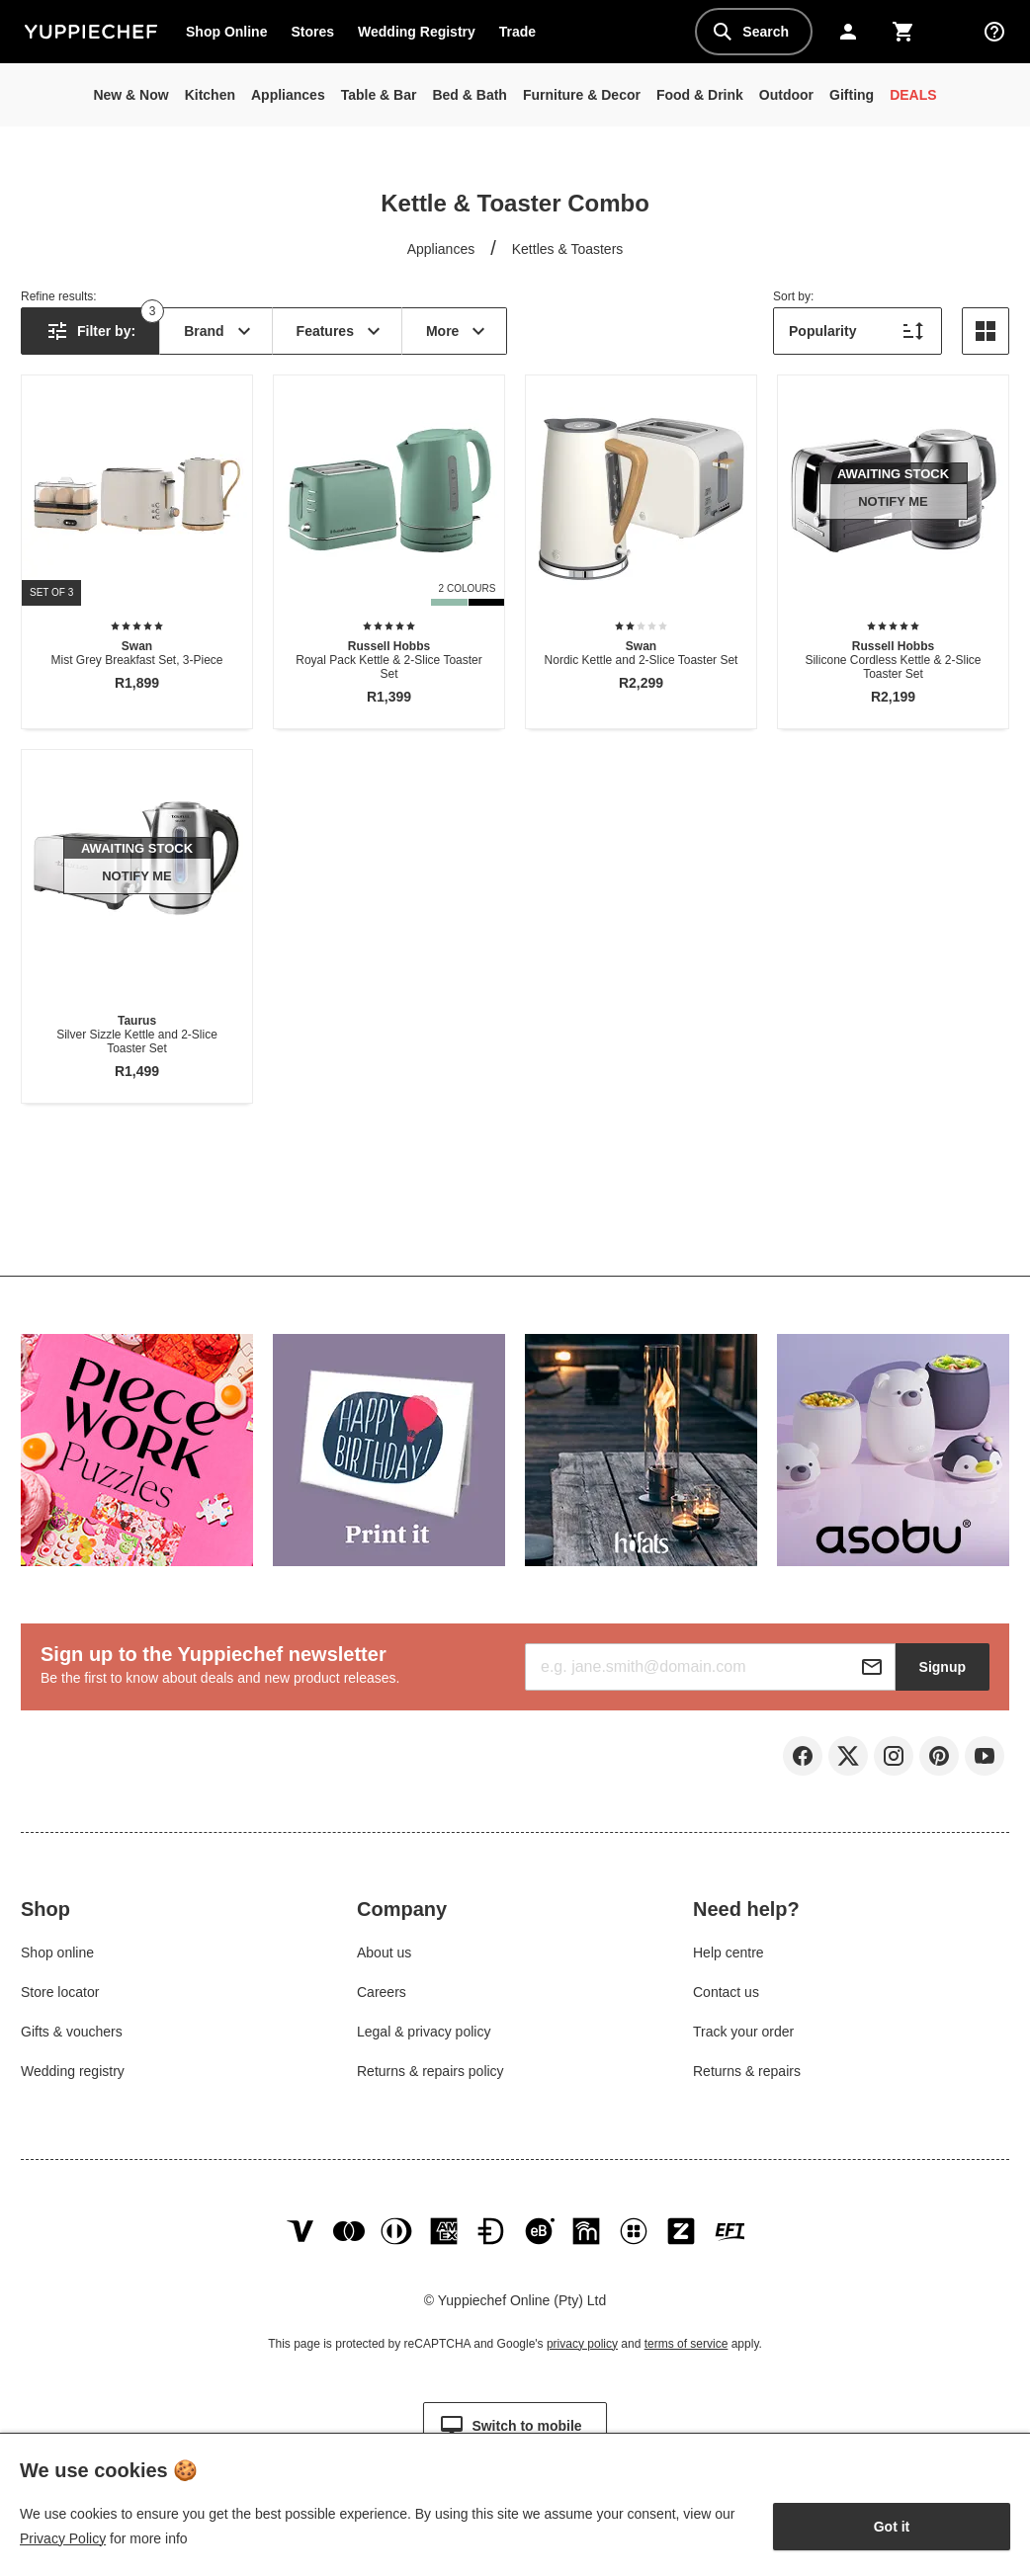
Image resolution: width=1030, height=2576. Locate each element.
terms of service (686, 2344)
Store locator (60, 1992)
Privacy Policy (63, 2538)
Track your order (743, 2031)
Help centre (728, 1952)
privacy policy (582, 2344)
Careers (381, 1992)
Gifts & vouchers (72, 2031)
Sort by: (793, 296)
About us (384, 1952)
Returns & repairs (747, 2071)
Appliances (441, 249)
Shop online (57, 1952)
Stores (312, 32)
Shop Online (226, 32)
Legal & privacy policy (423, 2031)
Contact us (726, 1992)
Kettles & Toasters (568, 249)
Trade (523, 35)
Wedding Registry (416, 32)
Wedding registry (73, 2071)
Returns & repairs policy (430, 2071)
